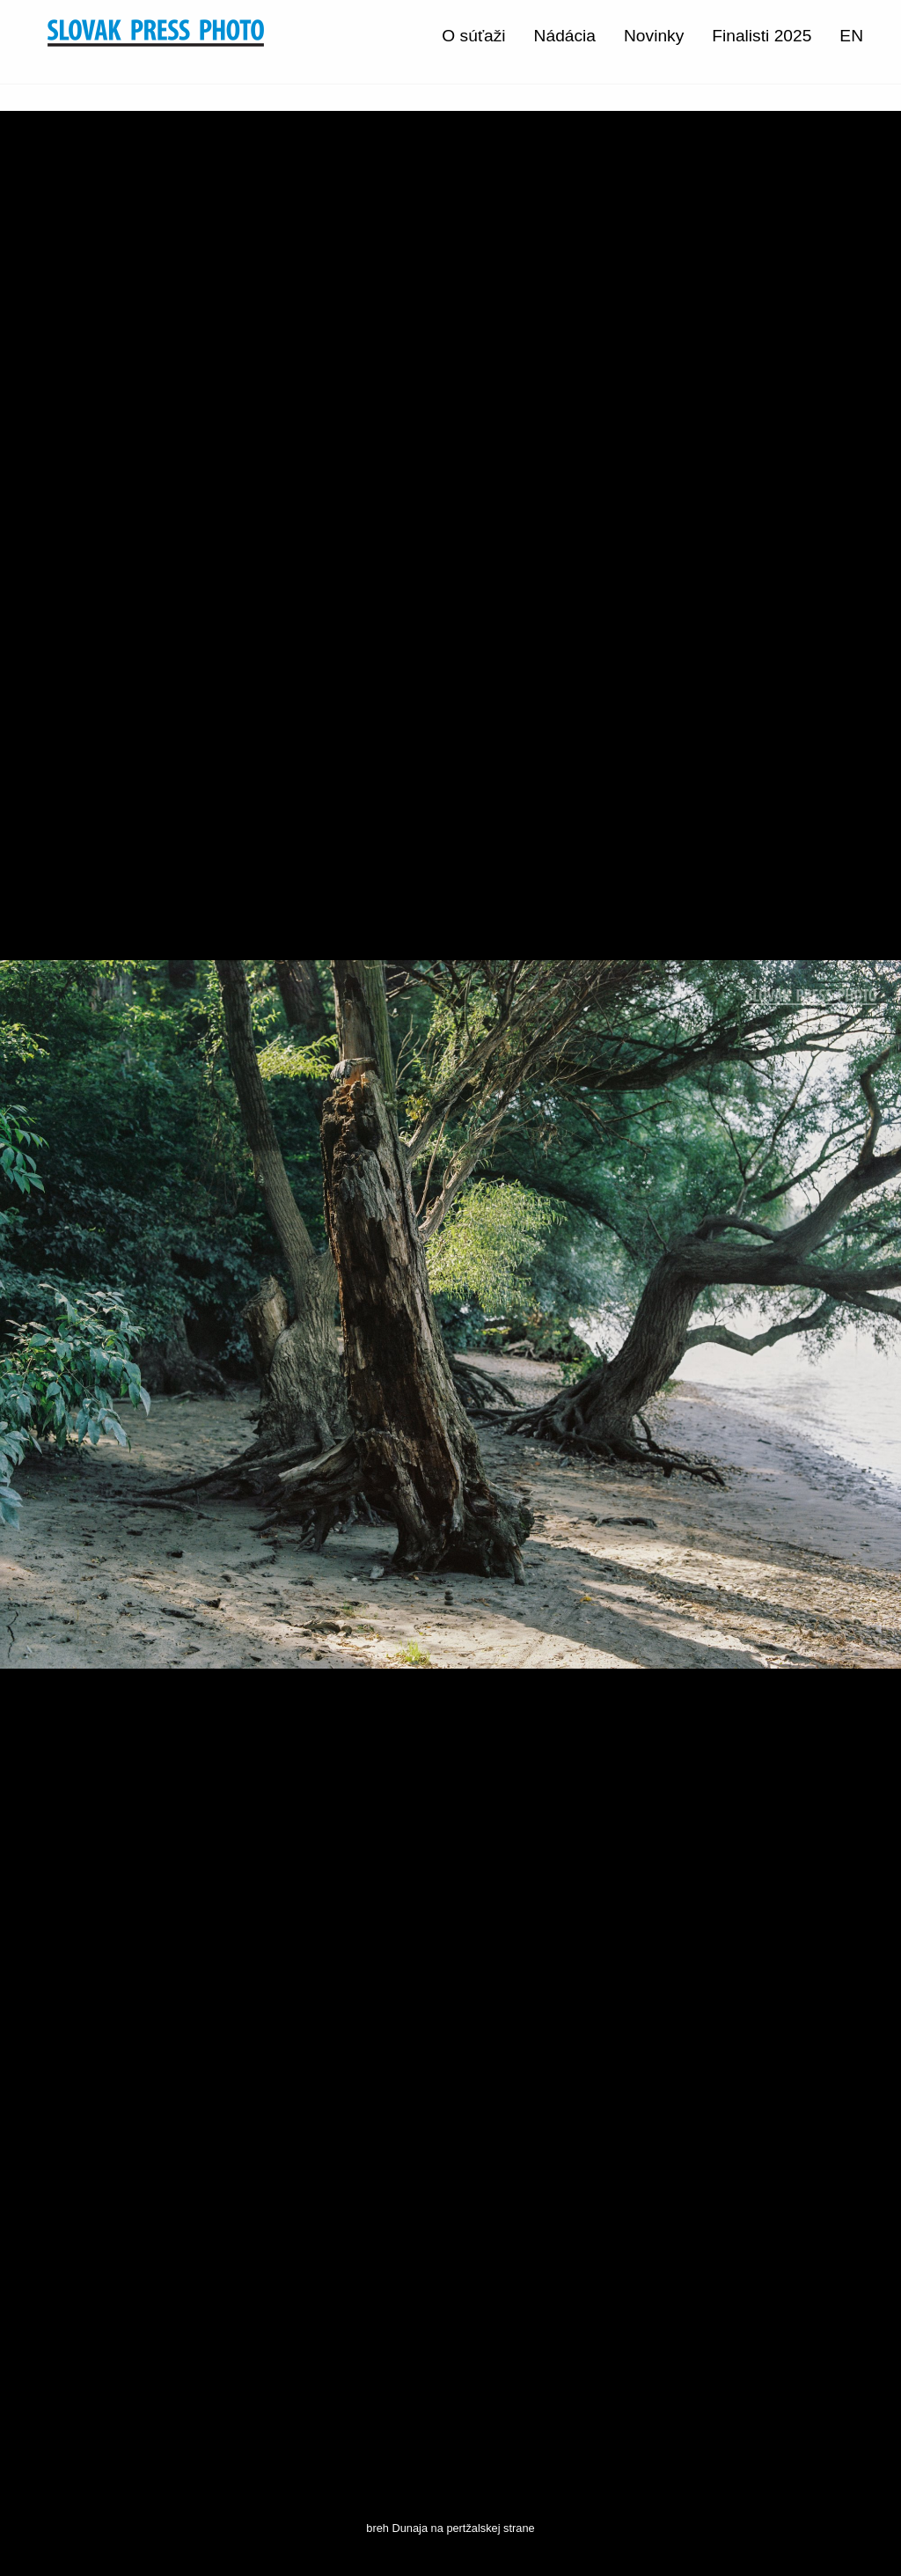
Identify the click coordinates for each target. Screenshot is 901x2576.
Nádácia (565, 35)
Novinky (654, 35)
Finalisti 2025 (761, 35)
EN (851, 35)
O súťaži (473, 35)
